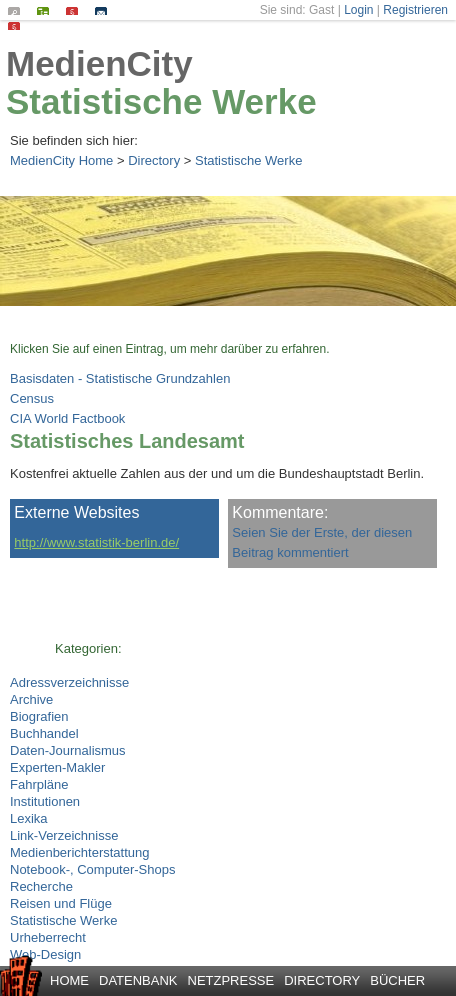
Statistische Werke (161, 101)
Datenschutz (18, 26)
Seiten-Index (47, 11)
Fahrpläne (39, 784)
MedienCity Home (61, 160)
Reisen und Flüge (61, 903)
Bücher (397, 980)
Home (69, 980)
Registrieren (415, 10)
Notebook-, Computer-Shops (92, 869)
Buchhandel (44, 733)
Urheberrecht (48, 937)
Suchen (18, 11)
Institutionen (45, 801)
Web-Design (45, 954)
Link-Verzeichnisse (64, 835)
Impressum (76, 11)
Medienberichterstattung (79, 852)
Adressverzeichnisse (69, 682)
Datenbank (138, 980)
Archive (31, 699)
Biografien (39, 716)
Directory (154, 160)
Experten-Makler (57, 767)
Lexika (29, 818)
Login (358, 10)
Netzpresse (231, 980)
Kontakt (105, 11)
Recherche (41, 886)
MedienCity (99, 63)
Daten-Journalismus (68, 750)
